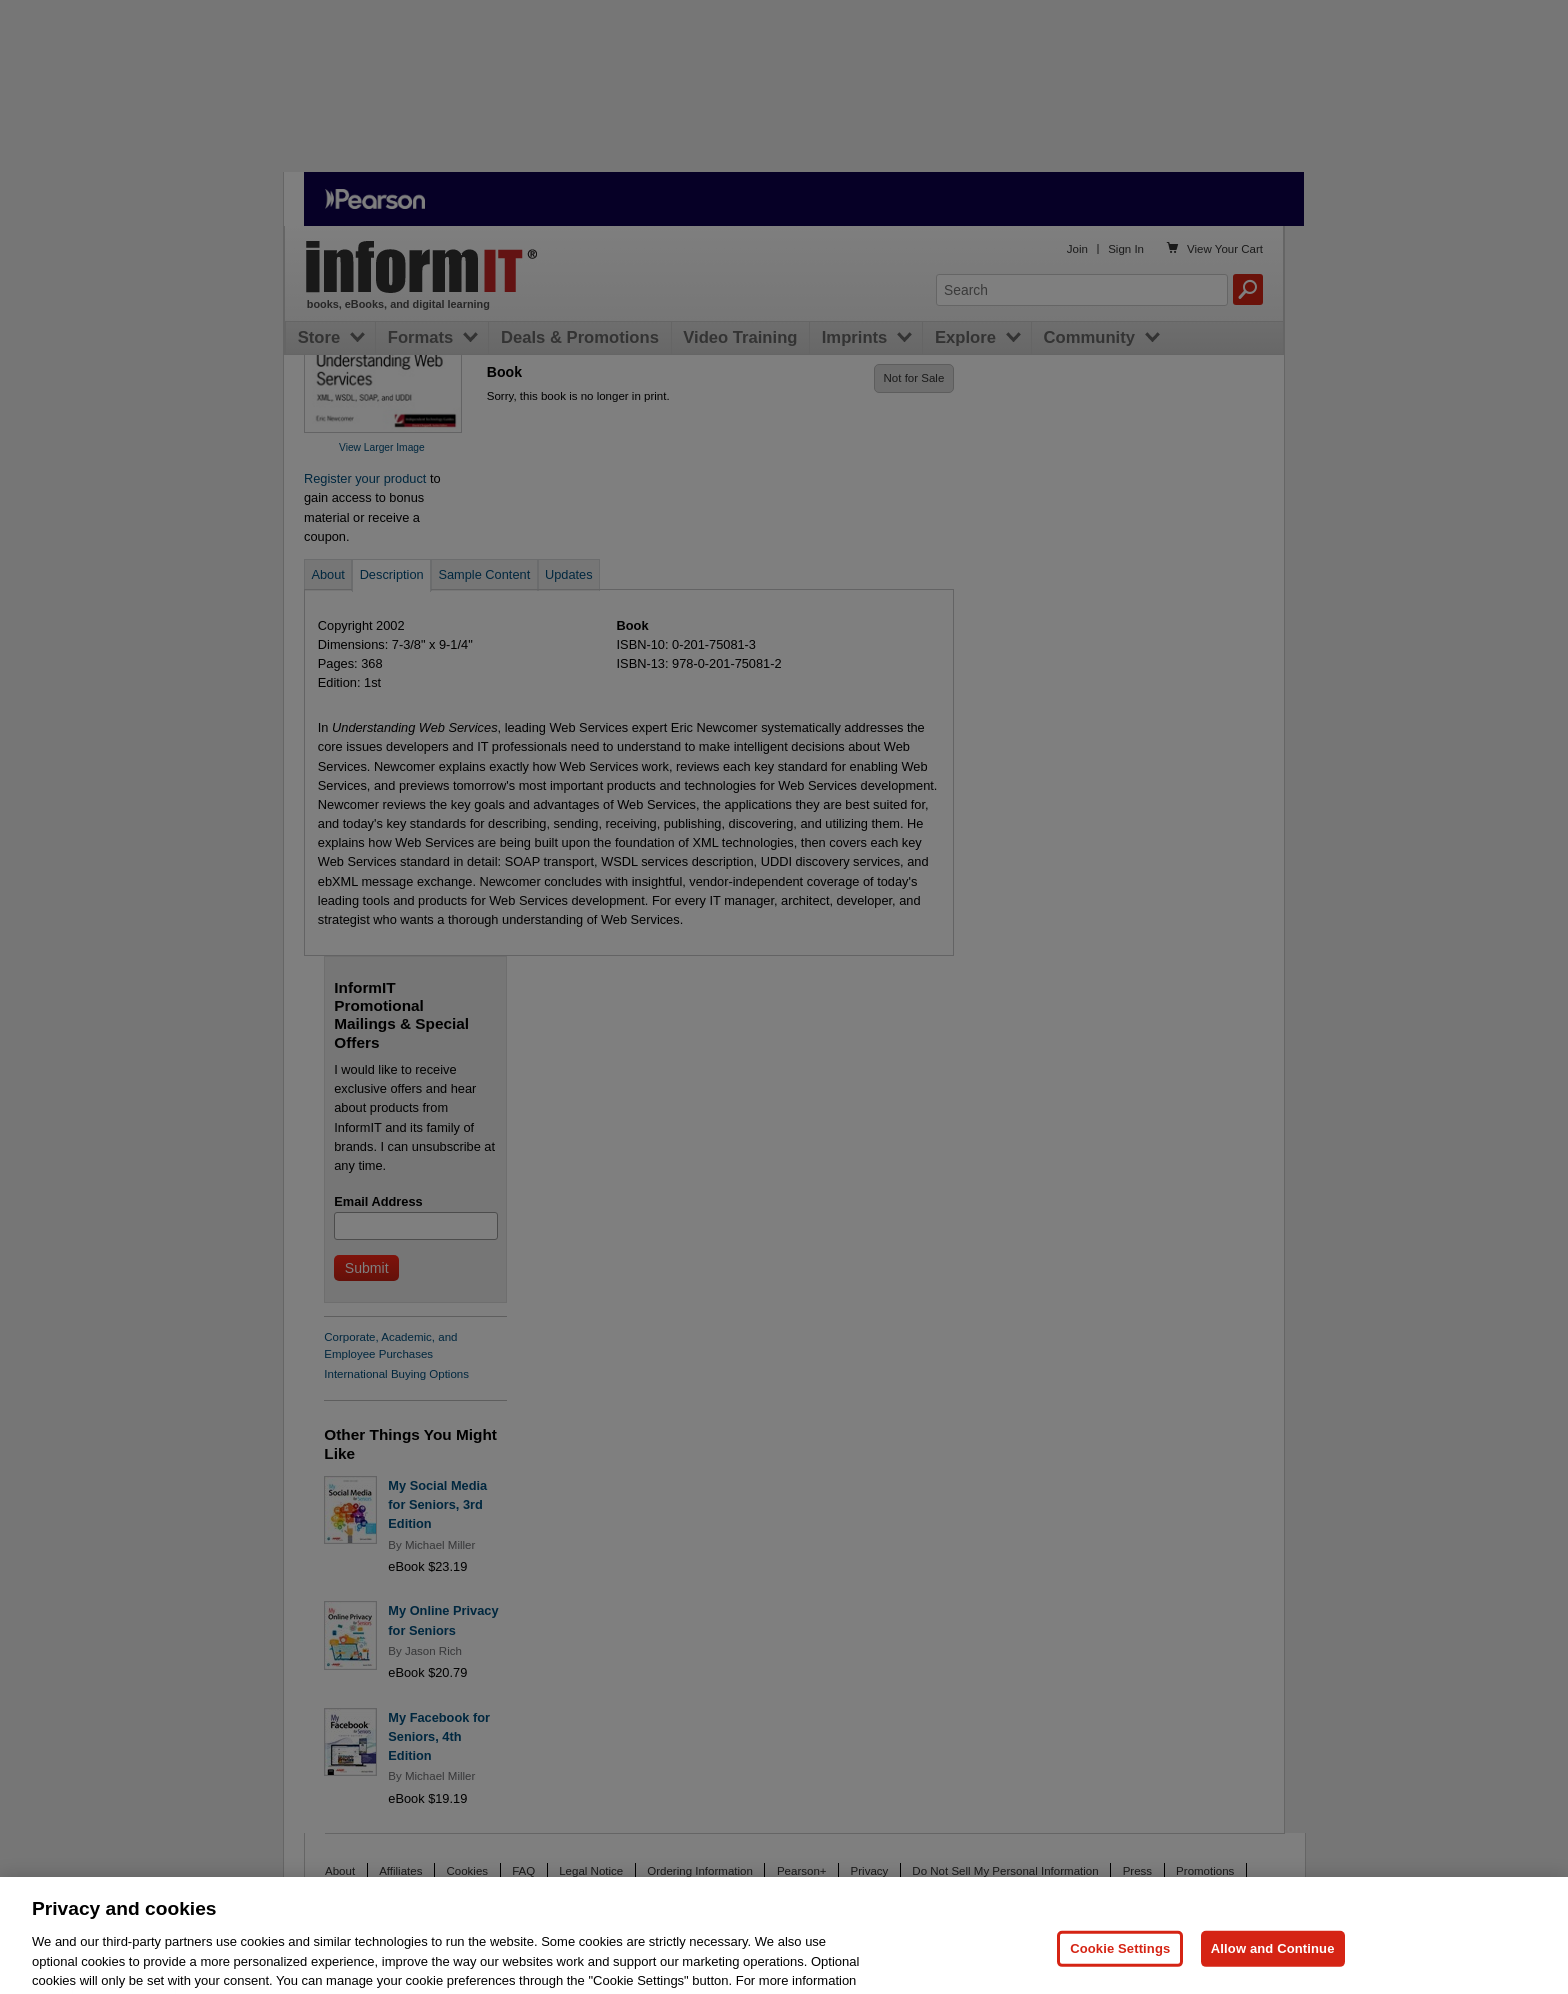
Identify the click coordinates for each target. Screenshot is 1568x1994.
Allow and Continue (1273, 1968)
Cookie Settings (1120, 1968)
